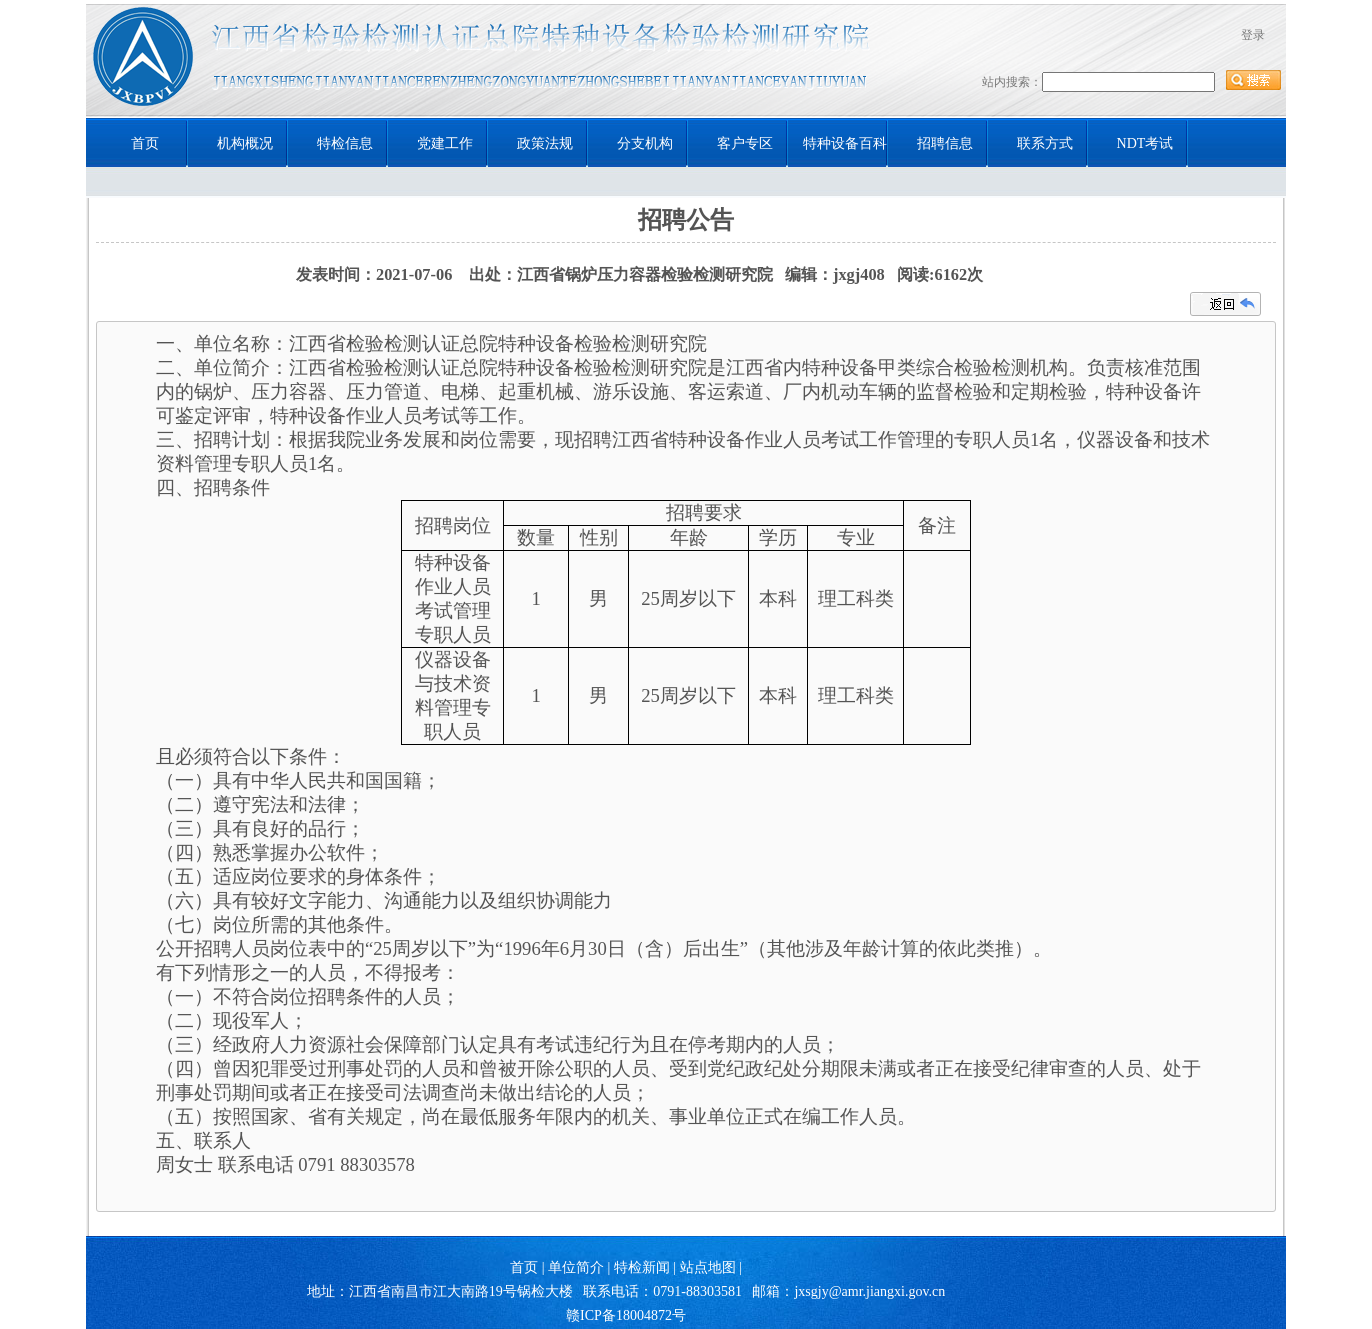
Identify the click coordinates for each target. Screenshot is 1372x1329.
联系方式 (1045, 143)
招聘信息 (945, 143)
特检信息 (345, 143)
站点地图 (708, 1267)
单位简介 (576, 1267)
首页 (145, 143)
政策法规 (545, 143)
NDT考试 (1145, 143)
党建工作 (445, 143)
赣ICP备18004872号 (626, 1315)
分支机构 (645, 143)
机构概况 (245, 143)
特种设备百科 (845, 143)
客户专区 (745, 143)
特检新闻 (642, 1267)
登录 (1253, 35)
